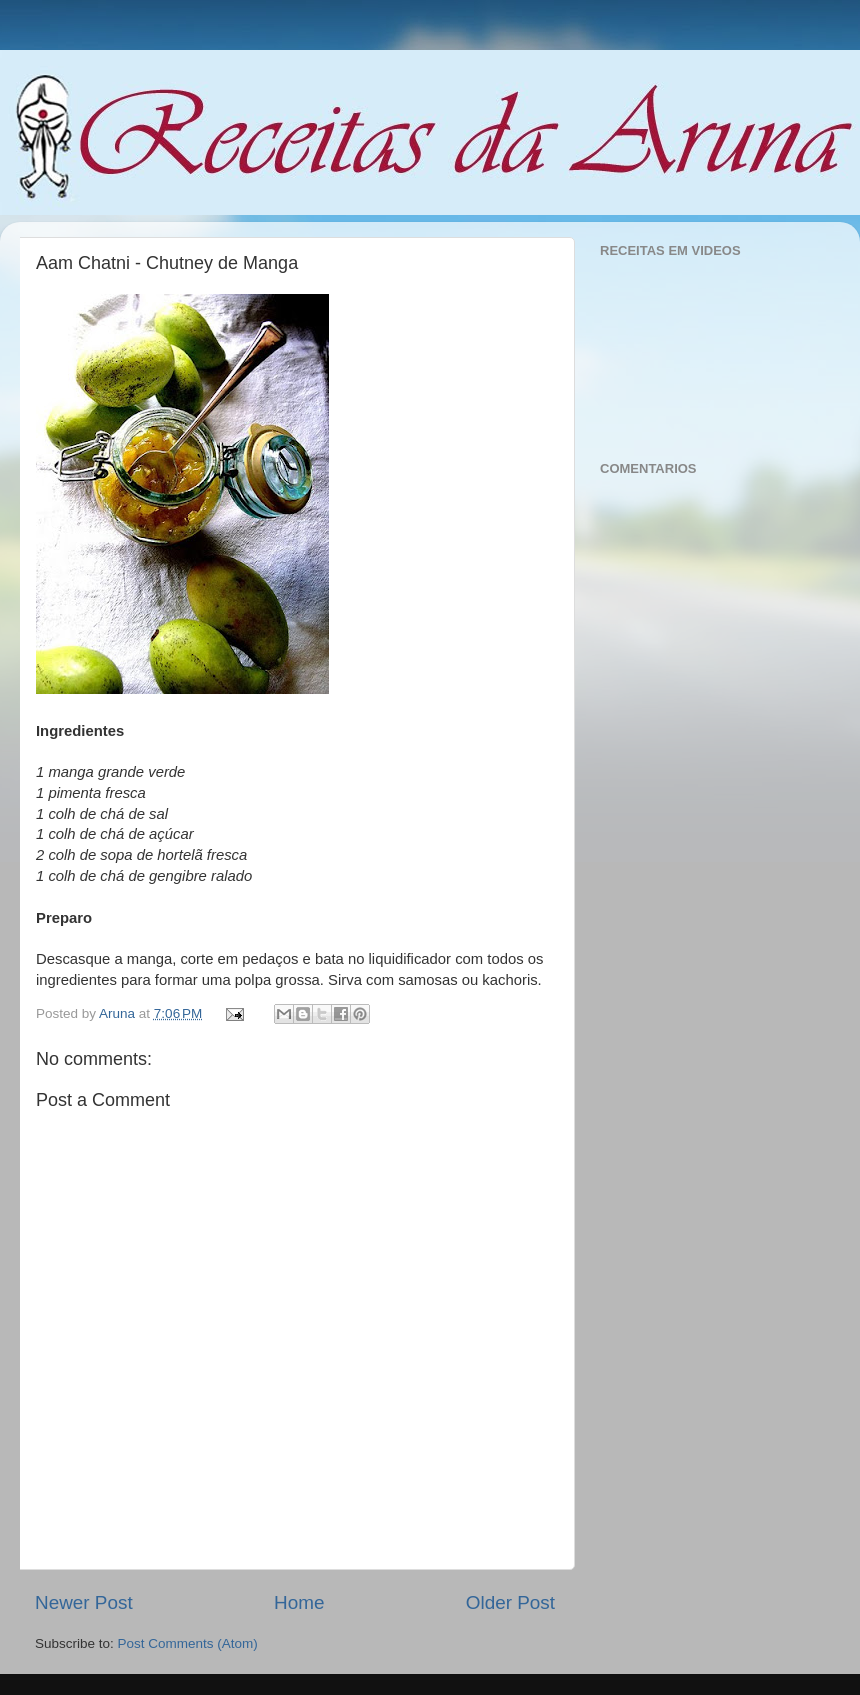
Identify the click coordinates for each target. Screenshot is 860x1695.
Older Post (510, 1602)
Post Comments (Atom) (188, 1643)
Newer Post (84, 1602)
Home (299, 1602)
